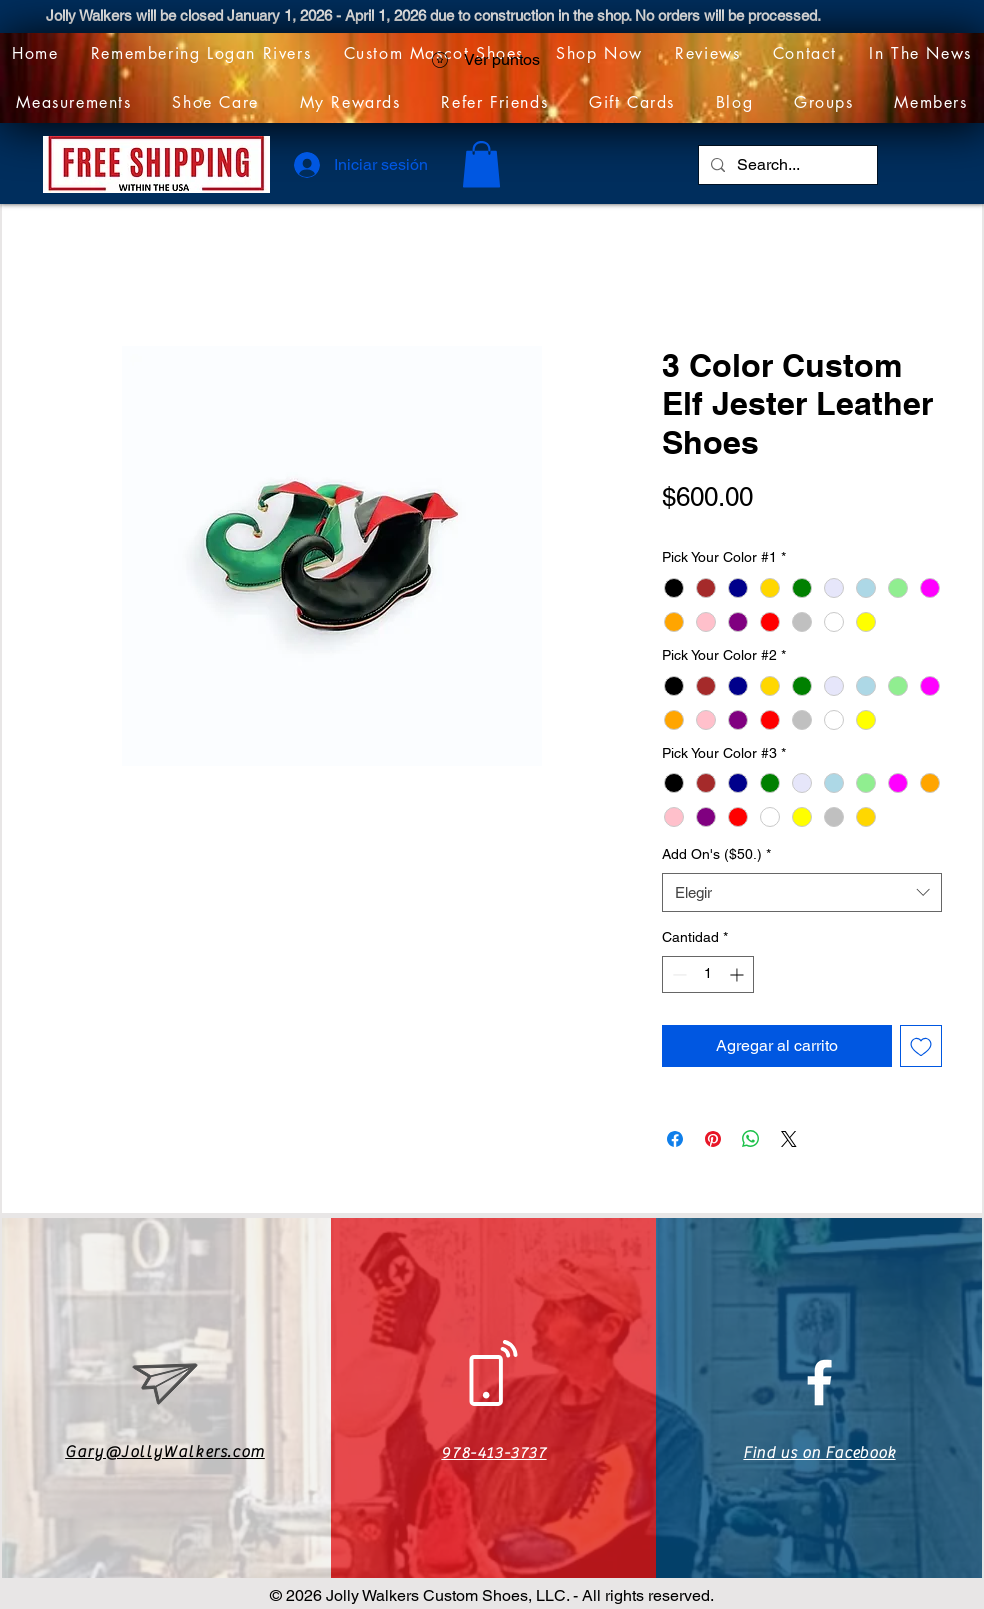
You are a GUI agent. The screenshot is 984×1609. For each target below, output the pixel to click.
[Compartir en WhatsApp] (751, 1139)
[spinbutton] (708, 974)
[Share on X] (789, 1139)
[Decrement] (677, 974)
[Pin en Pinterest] (713, 1139)
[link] (481, 164)
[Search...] (786, 165)
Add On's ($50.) (716, 854)
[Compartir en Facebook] (675, 1139)
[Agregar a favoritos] (921, 1046)
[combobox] (802, 892)
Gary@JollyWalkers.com (165, 1452)
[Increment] (738, 974)
